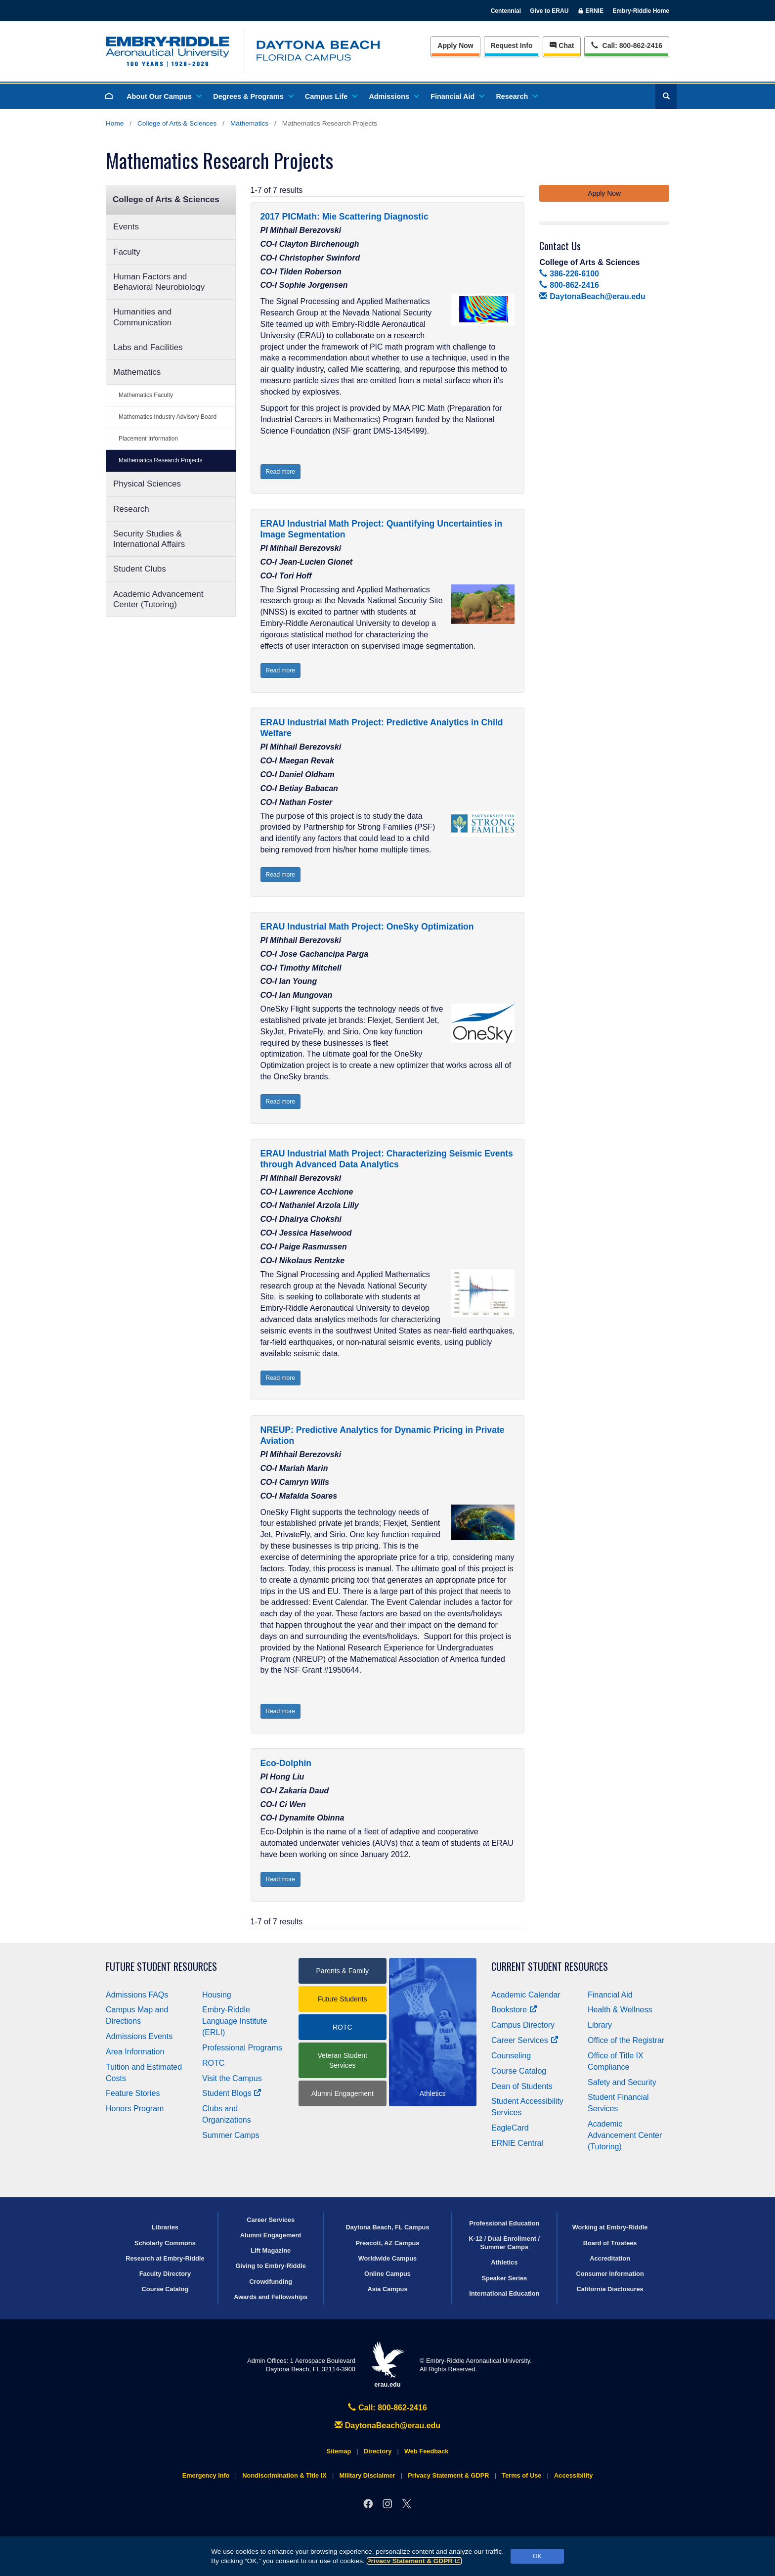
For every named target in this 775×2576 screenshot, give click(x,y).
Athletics (504, 2262)
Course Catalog (518, 2071)
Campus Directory (523, 2025)
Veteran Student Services (342, 2060)
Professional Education (504, 2223)
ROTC (213, 2063)
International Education (504, 2293)
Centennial (506, 10)
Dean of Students (522, 2086)
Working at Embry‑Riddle (610, 2227)
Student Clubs (139, 569)
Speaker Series (504, 2278)
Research (516, 96)
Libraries (165, 2227)
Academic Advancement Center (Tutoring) (158, 599)
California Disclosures (610, 2289)
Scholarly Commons (165, 2243)
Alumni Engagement (342, 2093)
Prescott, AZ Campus (388, 2243)
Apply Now (455, 45)
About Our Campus (164, 96)
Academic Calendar (525, 1995)
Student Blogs (231, 2093)
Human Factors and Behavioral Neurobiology (159, 282)
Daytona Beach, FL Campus (387, 2227)
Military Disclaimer (367, 2475)
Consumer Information (610, 2273)
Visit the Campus (232, 2078)
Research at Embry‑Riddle (165, 2258)
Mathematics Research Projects (160, 460)
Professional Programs (242, 2047)
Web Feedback (426, 2451)
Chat (562, 45)
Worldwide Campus (387, 2258)
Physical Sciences (147, 484)
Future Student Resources (161, 1966)
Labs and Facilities (148, 347)
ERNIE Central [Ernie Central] (517, 2143)
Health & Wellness (620, 2009)
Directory (377, 2451)
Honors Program (135, 2108)
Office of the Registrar (626, 2040)
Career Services (525, 2040)
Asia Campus (387, 2289)
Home (115, 123)
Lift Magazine (271, 2250)
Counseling (511, 2055)
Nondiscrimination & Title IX (284, 2475)
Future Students (342, 1999)
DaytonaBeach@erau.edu (592, 296)
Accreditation (610, 2258)
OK (537, 2556)
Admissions (393, 96)
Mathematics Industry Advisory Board (167, 416)
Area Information (135, 2051)
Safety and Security (622, 2082)
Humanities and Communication (142, 317)
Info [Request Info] (512, 45)
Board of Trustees (610, 2243)
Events (126, 226)
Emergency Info (206, 2475)
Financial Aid (457, 96)
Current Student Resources (549, 1966)
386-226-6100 (569, 273)
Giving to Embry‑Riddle (271, 2265)
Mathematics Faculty (146, 395)
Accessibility (573, 2475)
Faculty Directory (165, 2273)
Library (600, 2025)
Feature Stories (133, 2093)
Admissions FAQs (137, 1995)
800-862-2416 (569, 285)
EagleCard (510, 2128)
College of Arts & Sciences (176, 123)
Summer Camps (230, 2135)
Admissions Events (139, 2036)
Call (626, 44)
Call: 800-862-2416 (387, 2407)
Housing (216, 1995)
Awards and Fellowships (270, 2297)
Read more (280, 471)
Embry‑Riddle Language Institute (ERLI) (234, 2021)
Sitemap (339, 2451)
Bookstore (514, 2009)
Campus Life (330, 96)
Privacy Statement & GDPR (414, 2561)
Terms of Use (521, 2475)
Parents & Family (342, 1971)
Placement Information (148, 438)
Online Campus (387, 2273)
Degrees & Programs (252, 96)
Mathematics (249, 123)
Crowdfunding (270, 2281)
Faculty (126, 252)
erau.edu (387, 2364)
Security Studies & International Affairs (149, 539)
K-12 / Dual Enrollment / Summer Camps (504, 2243)
